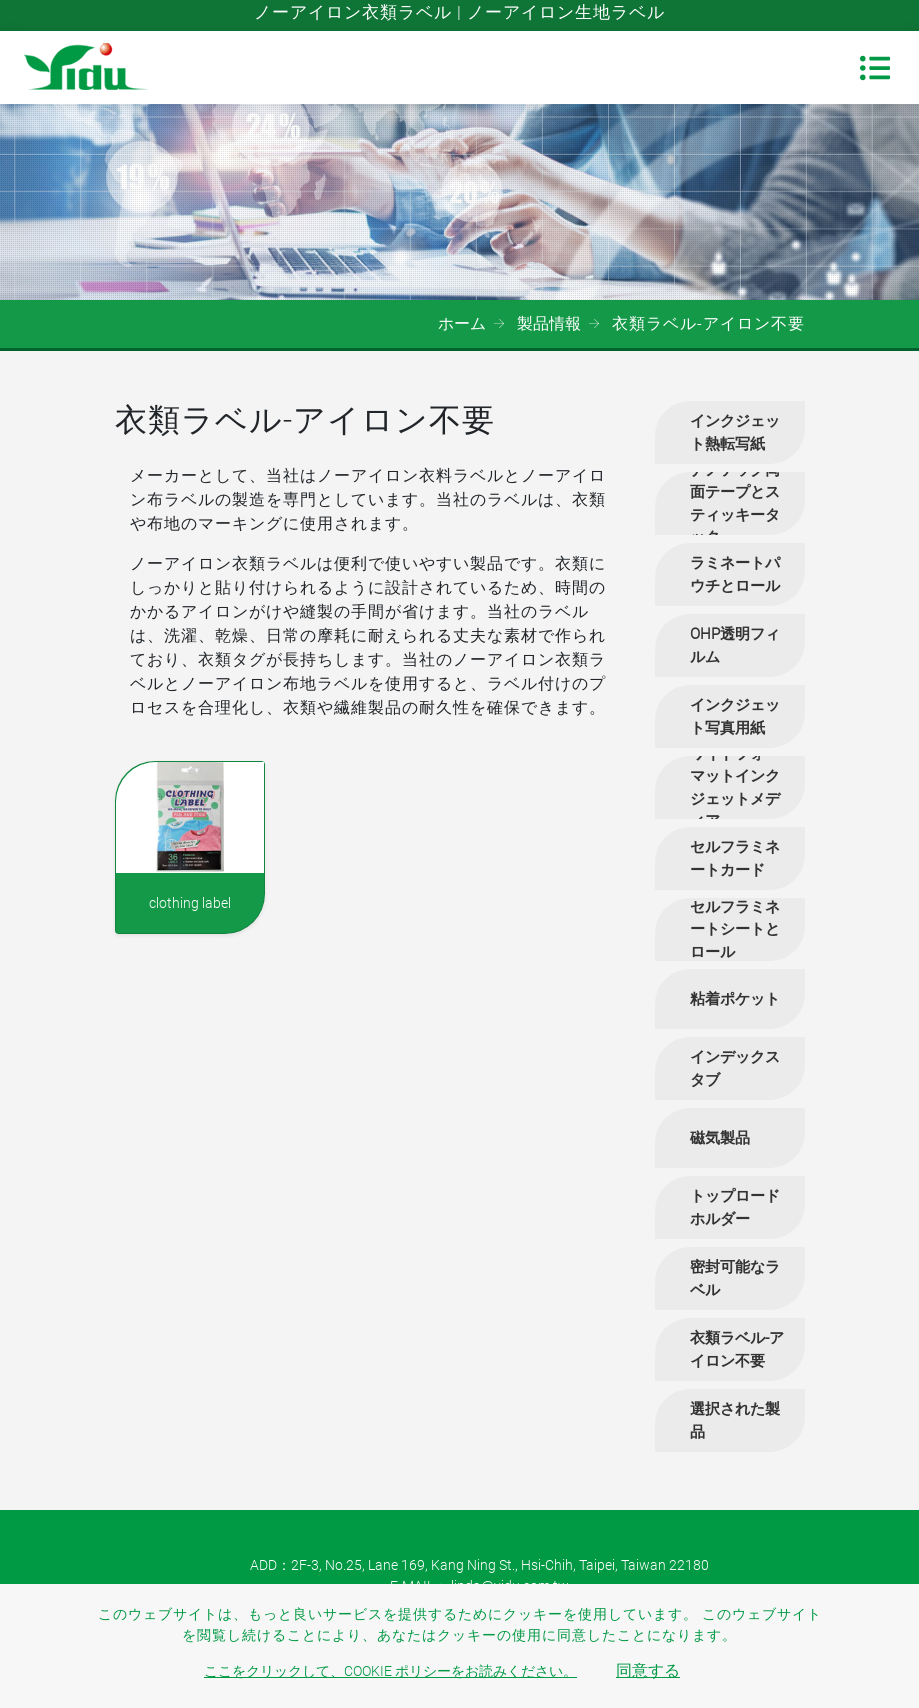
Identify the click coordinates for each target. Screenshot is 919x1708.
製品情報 (549, 323)
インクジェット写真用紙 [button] (735, 716)
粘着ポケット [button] (735, 999)
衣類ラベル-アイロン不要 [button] (737, 1349)
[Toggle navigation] (875, 68)
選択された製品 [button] (735, 1420)
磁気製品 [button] (720, 1138)
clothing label (190, 903)
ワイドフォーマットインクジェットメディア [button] (735, 787)
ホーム (462, 323)
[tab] (730, 432)
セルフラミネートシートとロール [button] (735, 929)
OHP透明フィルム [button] (735, 645)
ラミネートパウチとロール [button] (735, 574)
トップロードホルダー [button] (735, 1207)
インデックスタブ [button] (735, 1068)
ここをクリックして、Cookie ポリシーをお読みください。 (390, 1671)
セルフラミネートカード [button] (735, 858)
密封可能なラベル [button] (735, 1278)
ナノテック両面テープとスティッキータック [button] (735, 503)
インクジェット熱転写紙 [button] (735, 432)
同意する (648, 1670)
